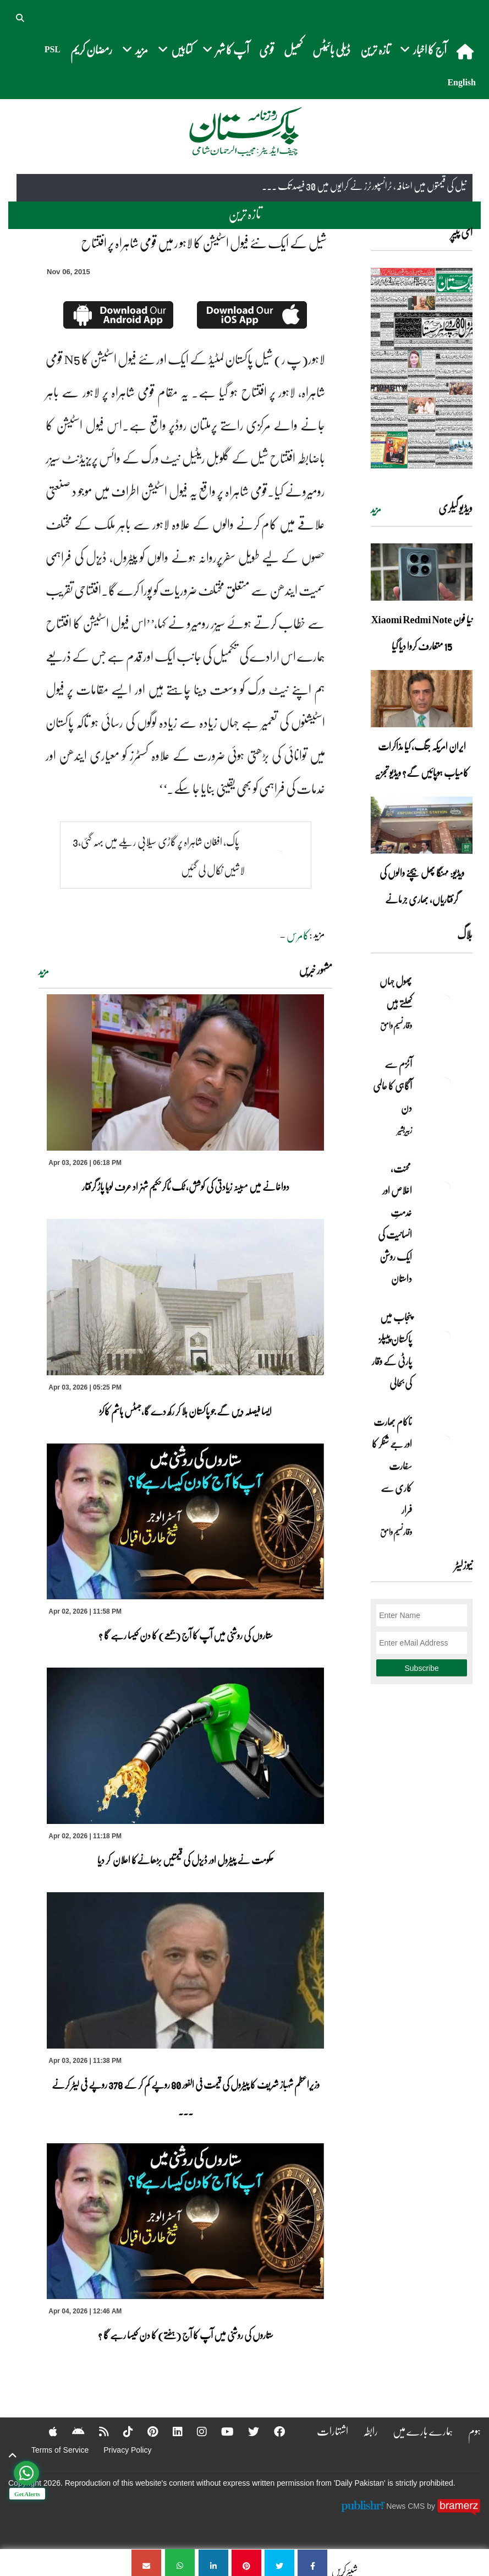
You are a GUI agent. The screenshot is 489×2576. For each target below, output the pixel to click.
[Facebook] (274, 2431)
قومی (266, 49)
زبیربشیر (404, 1130)
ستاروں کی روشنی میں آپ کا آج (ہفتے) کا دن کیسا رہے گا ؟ (185, 2335)
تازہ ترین (375, 49)
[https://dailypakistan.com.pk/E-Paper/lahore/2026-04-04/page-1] (421, 368)
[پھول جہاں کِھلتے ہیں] (444, 1000)
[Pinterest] (145, 2431)
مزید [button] (135, 49)
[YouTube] (221, 2431)
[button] (21, 16)
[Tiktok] (120, 2431)
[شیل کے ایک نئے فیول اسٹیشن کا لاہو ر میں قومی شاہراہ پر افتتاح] (312, 2562)
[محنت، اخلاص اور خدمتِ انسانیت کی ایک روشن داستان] (444, 1187)
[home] (466, 51)
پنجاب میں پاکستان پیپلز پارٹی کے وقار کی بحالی (392, 1350)
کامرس (298, 935)
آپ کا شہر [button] (225, 49)
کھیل (293, 49)
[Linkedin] (170, 2431)
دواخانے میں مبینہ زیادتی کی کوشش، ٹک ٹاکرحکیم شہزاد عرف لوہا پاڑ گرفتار (185, 1186)
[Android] (69, 2431)
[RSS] (96, 2431)
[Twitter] (248, 2431)
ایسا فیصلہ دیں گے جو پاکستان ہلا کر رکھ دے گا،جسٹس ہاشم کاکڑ (185, 1411)
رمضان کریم (91, 49)
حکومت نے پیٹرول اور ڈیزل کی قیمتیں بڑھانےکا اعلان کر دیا (185, 1860)
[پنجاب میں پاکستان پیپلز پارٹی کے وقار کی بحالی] (444, 1336)
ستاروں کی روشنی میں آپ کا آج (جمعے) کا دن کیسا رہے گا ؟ (185, 1635)
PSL (53, 49)
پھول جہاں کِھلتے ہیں (396, 992)
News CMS (406, 2506)
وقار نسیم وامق (396, 1025)
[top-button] (12, 2455)
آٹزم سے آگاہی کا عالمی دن (392, 1086)
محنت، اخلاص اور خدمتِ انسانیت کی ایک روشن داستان (395, 1223)
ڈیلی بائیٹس (331, 49)
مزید (44, 971)
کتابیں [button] (175, 49)
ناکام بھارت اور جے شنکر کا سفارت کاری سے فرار (392, 1465)
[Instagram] (195, 2431)
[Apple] (44, 2431)
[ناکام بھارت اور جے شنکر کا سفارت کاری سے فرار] (444, 1440)
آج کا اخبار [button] (423, 49)
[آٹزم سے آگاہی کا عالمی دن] (444, 1083)
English (461, 82)
